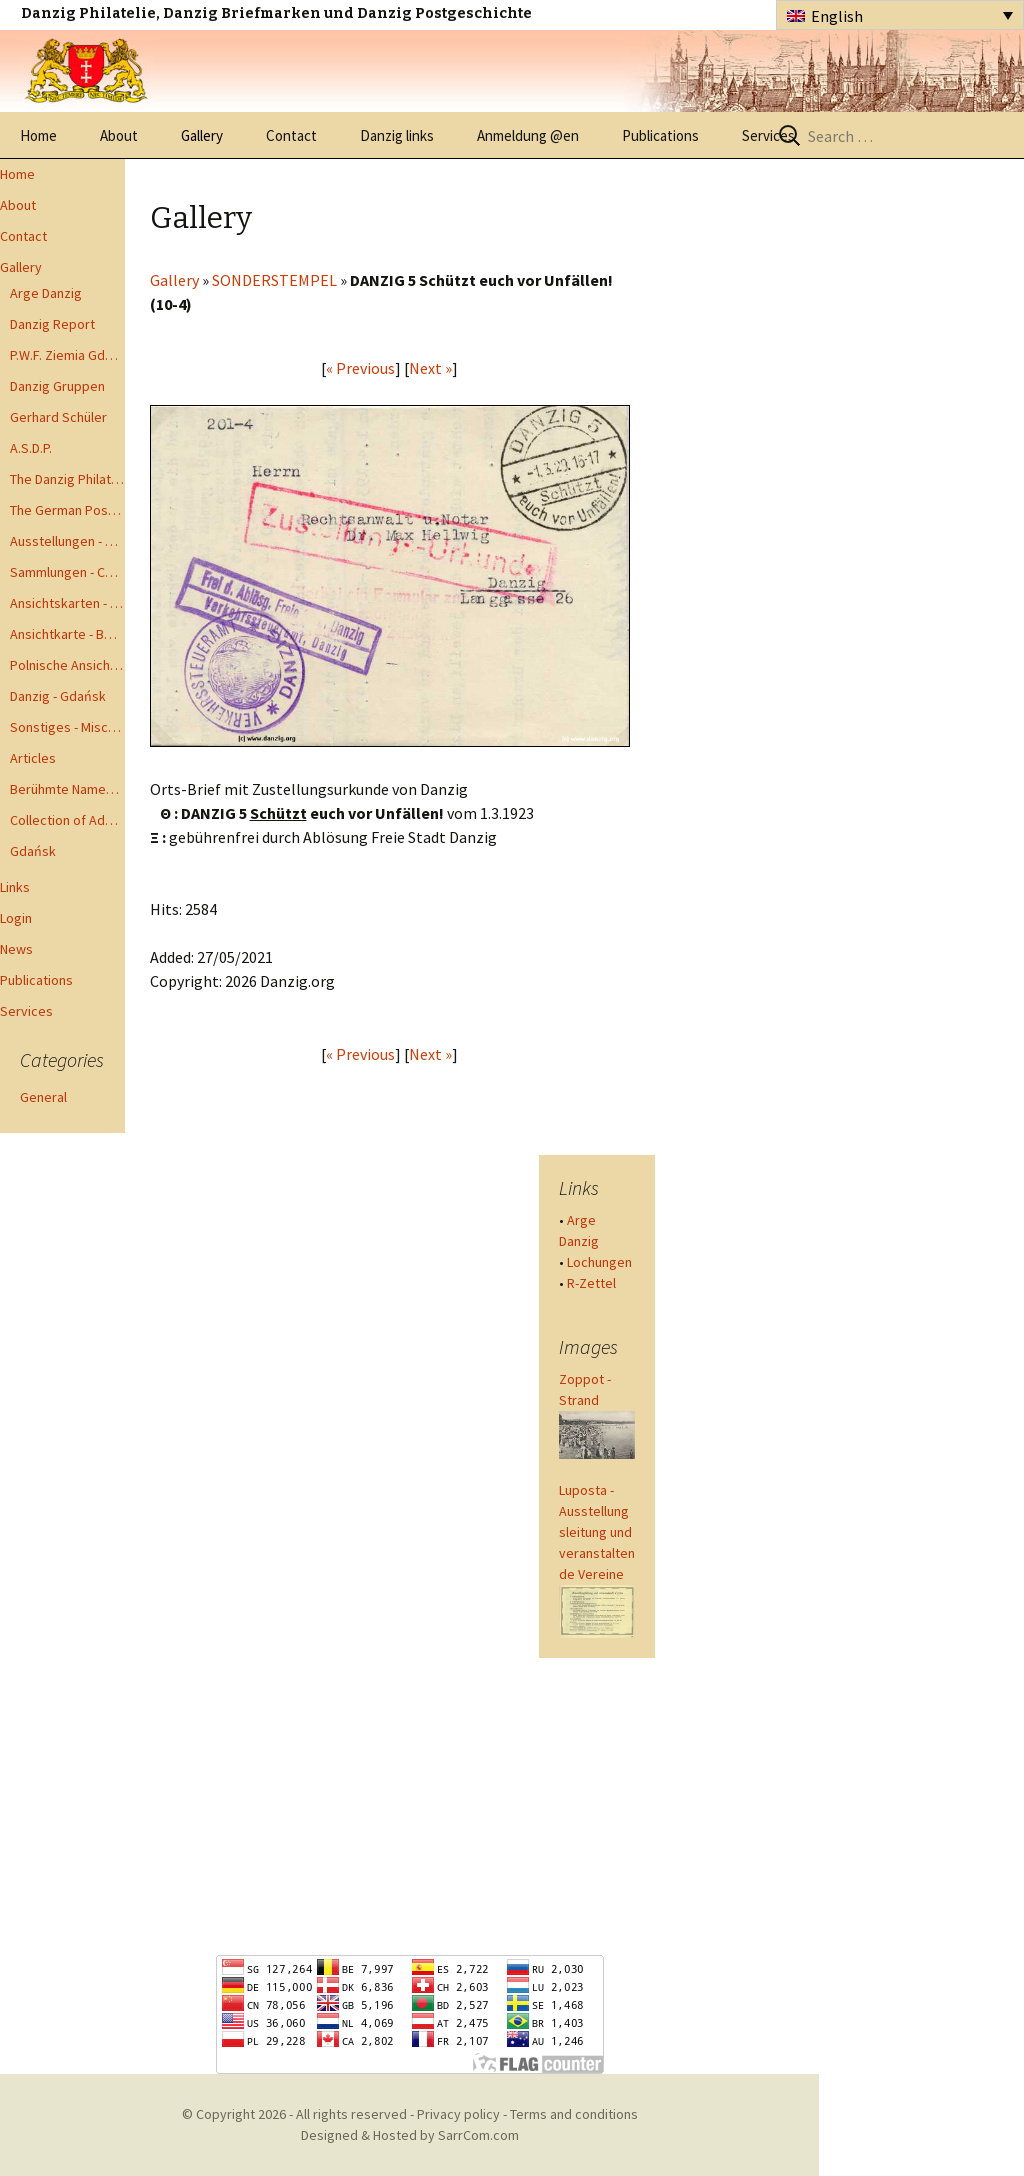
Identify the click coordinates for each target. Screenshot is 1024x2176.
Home (38, 135)
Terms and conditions (574, 2114)
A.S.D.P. (31, 448)
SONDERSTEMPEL (274, 280)
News (16, 949)
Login (16, 918)
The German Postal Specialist (67, 510)
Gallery (202, 135)
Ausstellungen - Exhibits (67, 541)
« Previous (360, 368)
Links (15, 887)
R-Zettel (591, 1283)
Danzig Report (52, 324)
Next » (430, 368)
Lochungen (599, 1262)
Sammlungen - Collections (67, 572)
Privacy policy (458, 2114)
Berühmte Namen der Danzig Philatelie (67, 789)
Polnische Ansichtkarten (67, 665)
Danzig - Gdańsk (58, 696)
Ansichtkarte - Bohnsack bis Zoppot (67, 634)
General (43, 1097)
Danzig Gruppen (57, 386)
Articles (33, 758)
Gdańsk (33, 851)
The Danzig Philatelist (67, 479)
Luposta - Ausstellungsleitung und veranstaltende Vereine (597, 1532)
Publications (660, 135)
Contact (291, 135)
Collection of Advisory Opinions (67, 820)
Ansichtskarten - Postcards (67, 603)
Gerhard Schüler (58, 417)
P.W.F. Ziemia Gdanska (67, 355)
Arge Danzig (46, 293)
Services (768, 135)
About (119, 135)
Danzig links (397, 135)
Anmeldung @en (528, 135)
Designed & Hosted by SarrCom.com (410, 2135)
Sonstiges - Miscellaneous (67, 727)
